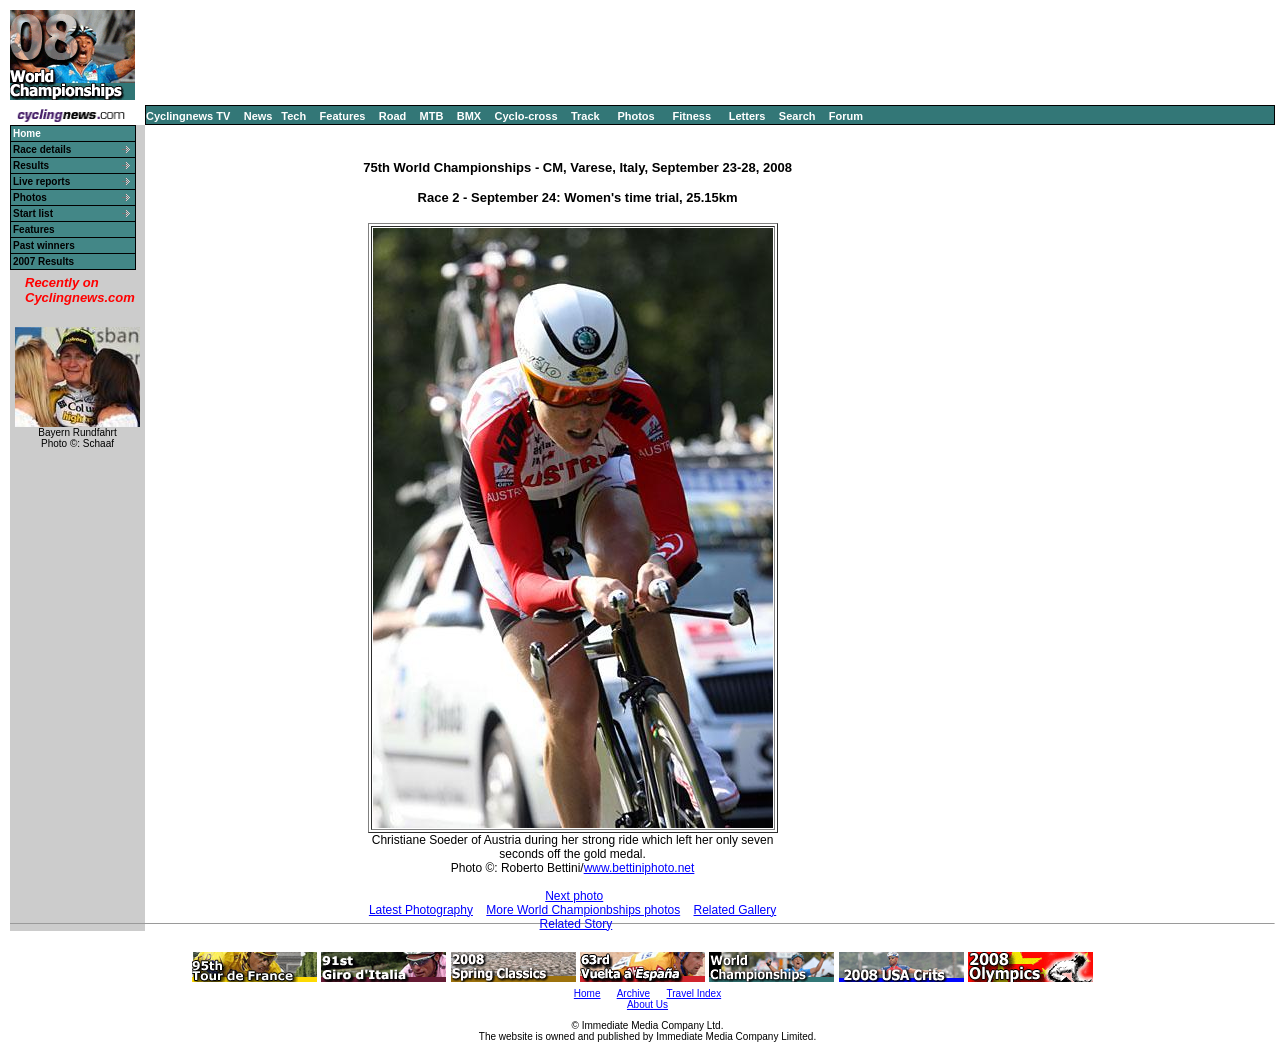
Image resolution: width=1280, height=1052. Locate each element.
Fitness (691, 116)
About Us (647, 1004)
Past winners (44, 245)
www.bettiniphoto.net (639, 868)
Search (797, 116)
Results (31, 165)
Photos (635, 116)
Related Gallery (735, 910)
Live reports (41, 181)
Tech (293, 116)
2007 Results (43, 261)
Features (343, 116)
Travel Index (694, 993)
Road (393, 116)
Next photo (574, 896)
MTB (432, 116)
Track (585, 116)
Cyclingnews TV (188, 116)
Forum (846, 116)
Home (587, 993)
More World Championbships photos (583, 910)
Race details (42, 149)
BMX (469, 116)
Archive (633, 993)
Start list (33, 213)
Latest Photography (421, 910)
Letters (747, 116)
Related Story (576, 924)
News (258, 116)
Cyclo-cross (526, 116)
